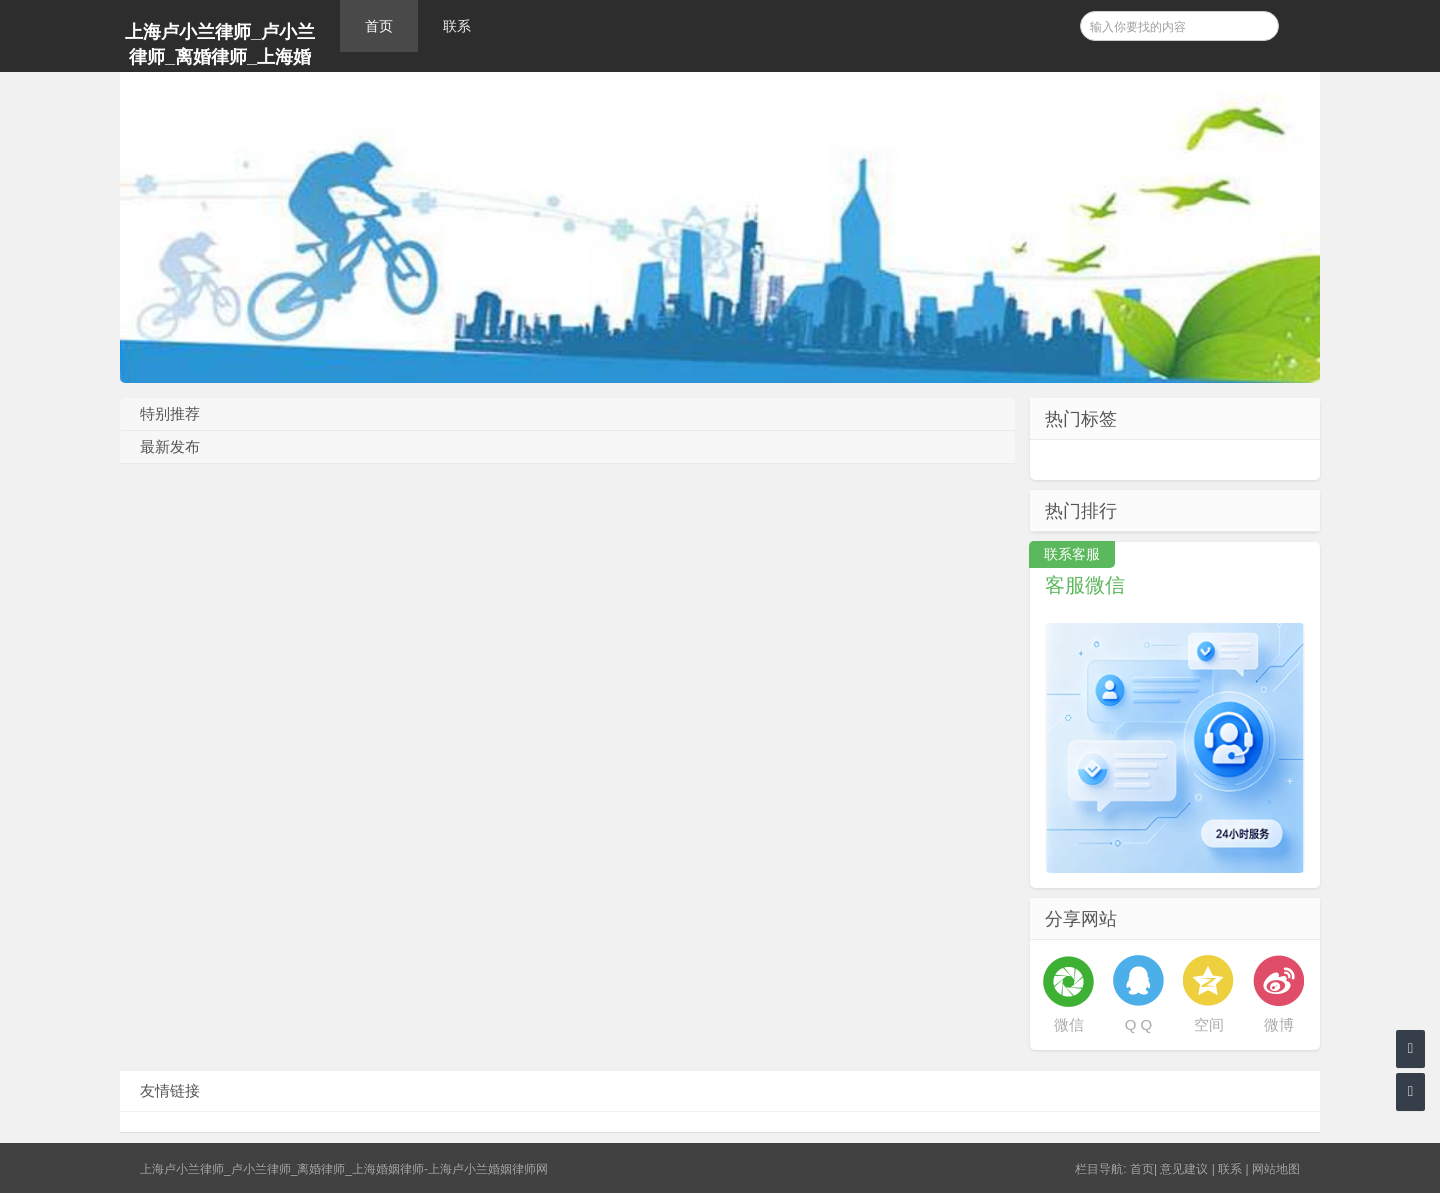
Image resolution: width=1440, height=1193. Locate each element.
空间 (1209, 1024)
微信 (1069, 1024)
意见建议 (1184, 1169)
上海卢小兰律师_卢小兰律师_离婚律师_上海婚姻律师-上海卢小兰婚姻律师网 (220, 47)
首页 (379, 26)
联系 (457, 26)
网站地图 (1276, 1169)
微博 (1279, 1024)
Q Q (1139, 1024)
